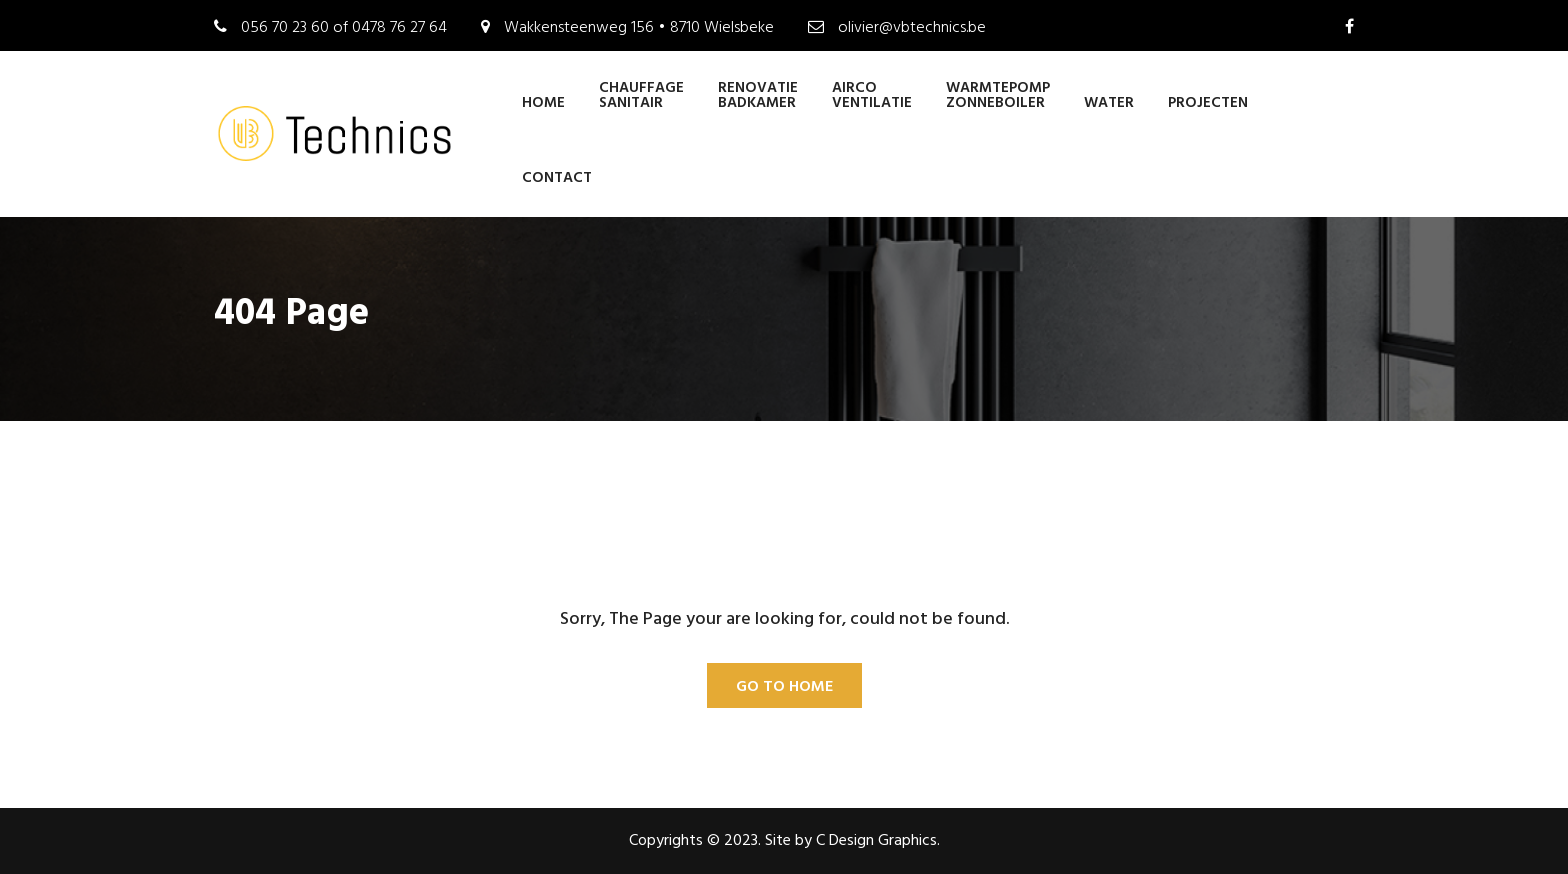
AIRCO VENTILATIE (872, 95)
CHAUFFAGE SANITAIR (641, 95)
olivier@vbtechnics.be (912, 28)
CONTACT (557, 178)
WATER (1109, 103)
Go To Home (784, 687)
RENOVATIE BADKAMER (758, 95)
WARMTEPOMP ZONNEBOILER (998, 95)
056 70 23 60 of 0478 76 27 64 (344, 28)
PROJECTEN (1208, 103)
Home (543, 103)
